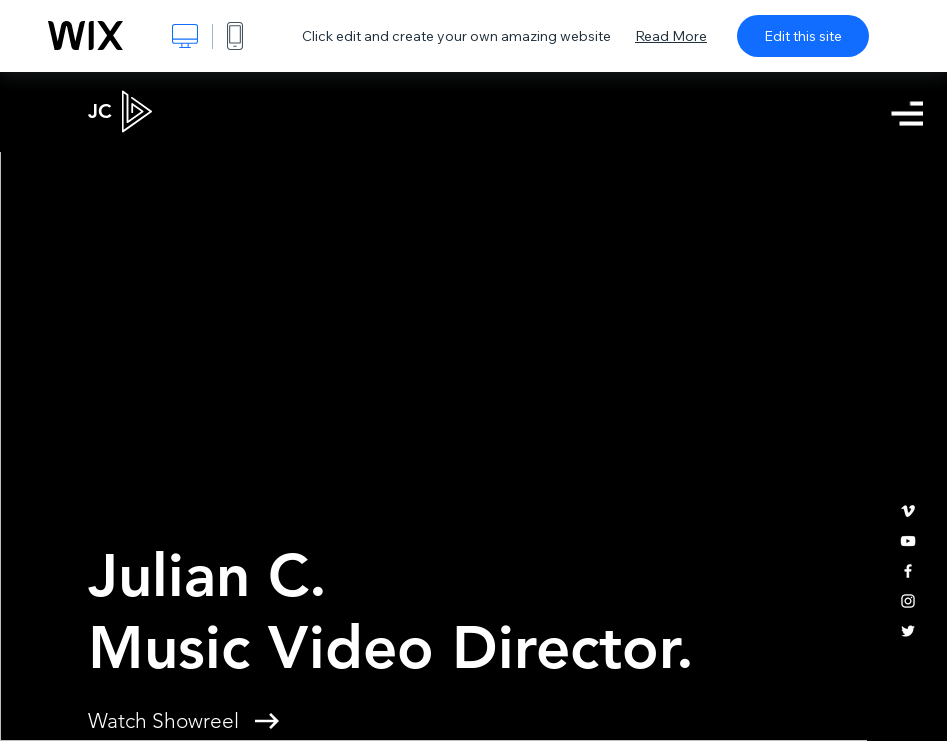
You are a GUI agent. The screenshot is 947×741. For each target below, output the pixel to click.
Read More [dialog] (671, 36)
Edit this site (803, 36)
